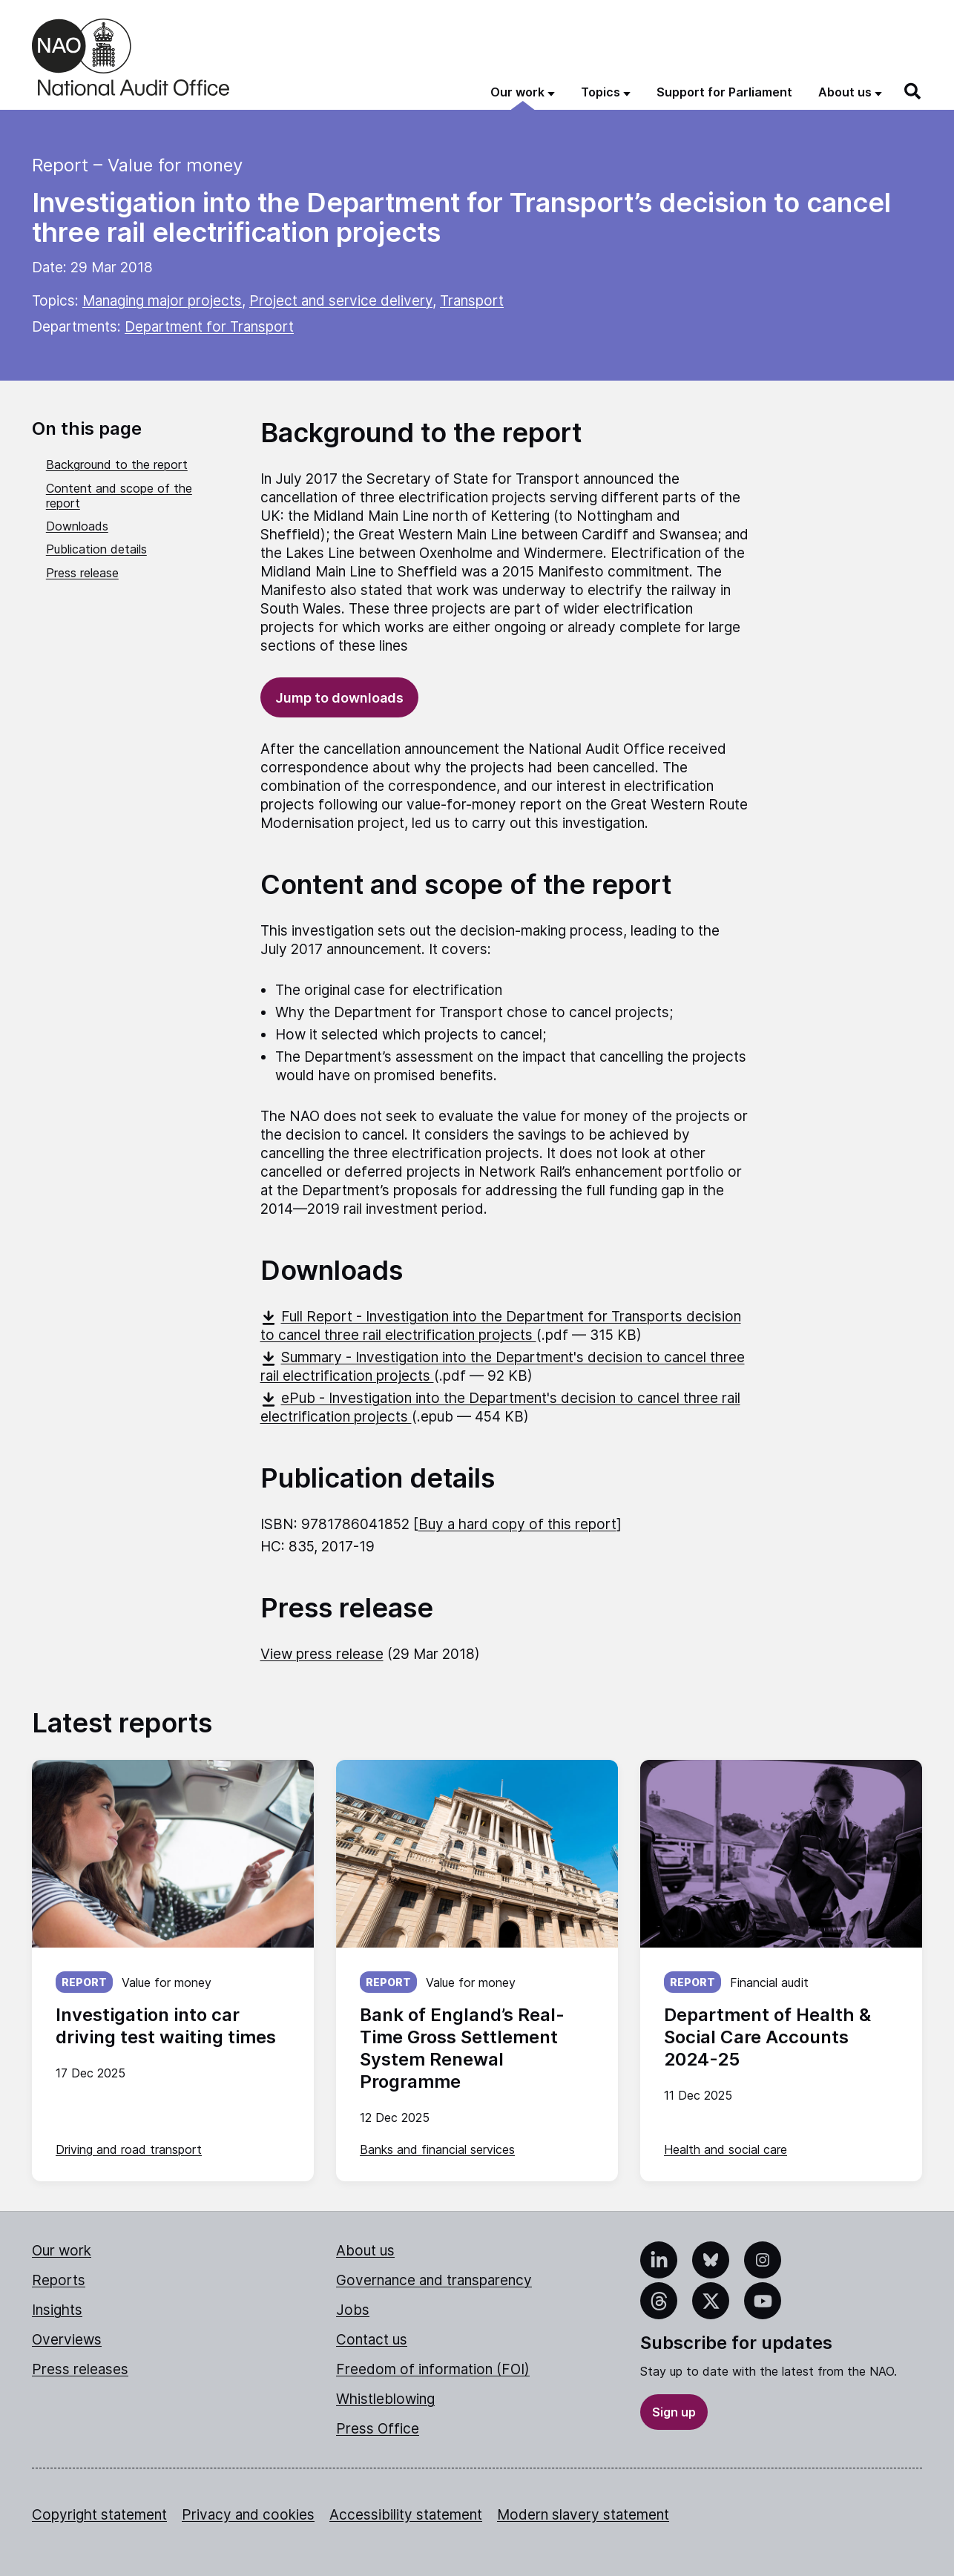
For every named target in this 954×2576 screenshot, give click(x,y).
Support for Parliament (724, 92)
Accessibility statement (405, 2514)
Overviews (67, 2339)
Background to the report (117, 464)
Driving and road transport (129, 2149)
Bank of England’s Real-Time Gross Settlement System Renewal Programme (462, 2048)
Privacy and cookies (248, 2514)
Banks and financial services (437, 2149)
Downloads (77, 526)
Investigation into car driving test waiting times (166, 2026)
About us (365, 2250)
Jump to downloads (339, 698)
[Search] (913, 91)
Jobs (352, 2310)
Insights (57, 2310)
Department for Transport (209, 326)
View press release (322, 1654)
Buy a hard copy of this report (517, 1524)
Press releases (80, 2369)
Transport (472, 300)
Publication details (96, 549)
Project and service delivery (340, 300)
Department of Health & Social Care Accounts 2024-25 (767, 2037)
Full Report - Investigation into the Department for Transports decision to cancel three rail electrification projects (500, 1326)
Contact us (371, 2339)
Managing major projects (162, 300)
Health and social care (725, 2149)
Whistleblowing (385, 2399)
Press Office (377, 2428)
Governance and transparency (434, 2280)
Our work (61, 2250)
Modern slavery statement (583, 2514)
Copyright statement (99, 2514)
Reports (58, 2280)
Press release (82, 572)
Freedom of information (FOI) (433, 2369)
